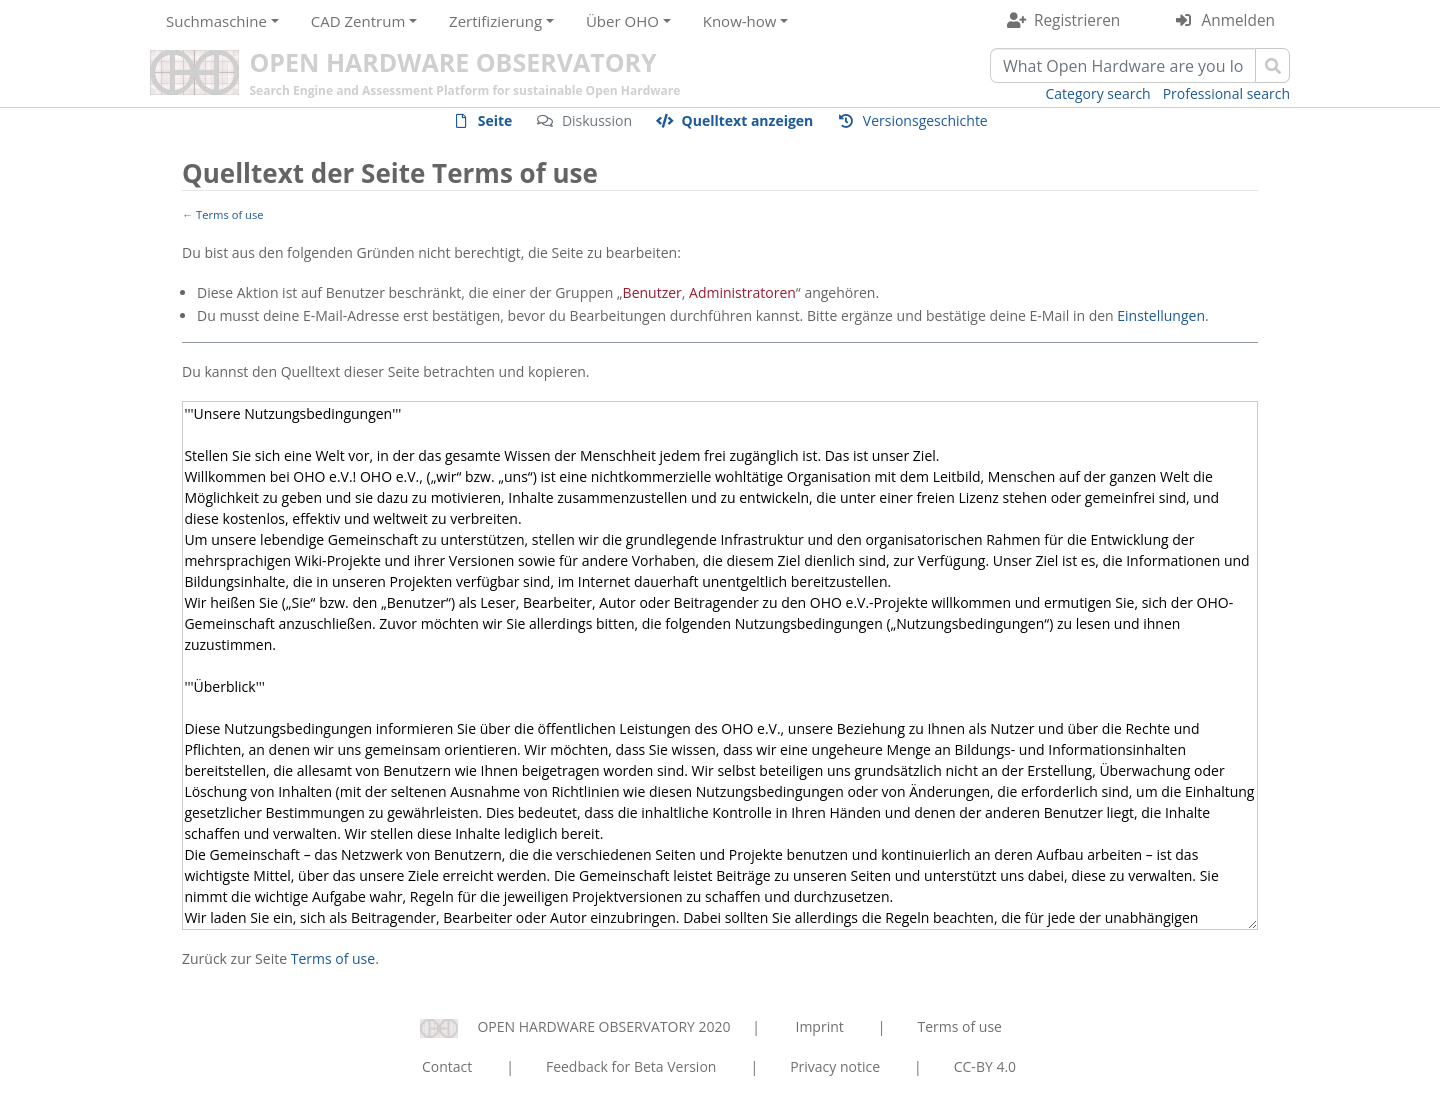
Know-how (740, 21)
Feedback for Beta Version (631, 1066)
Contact (447, 1066)
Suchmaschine (216, 21)
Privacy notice (835, 1066)
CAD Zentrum (358, 21)
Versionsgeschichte (925, 120)
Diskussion (597, 120)
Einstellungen (1161, 315)
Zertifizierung (495, 21)
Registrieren (1077, 20)
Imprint (820, 1026)
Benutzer (652, 292)
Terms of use (230, 214)
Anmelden (1238, 20)
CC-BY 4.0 (985, 1066)
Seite (495, 120)
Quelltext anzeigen (748, 120)
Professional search (1226, 93)
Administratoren (742, 292)
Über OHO (622, 21)
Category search (1098, 93)
